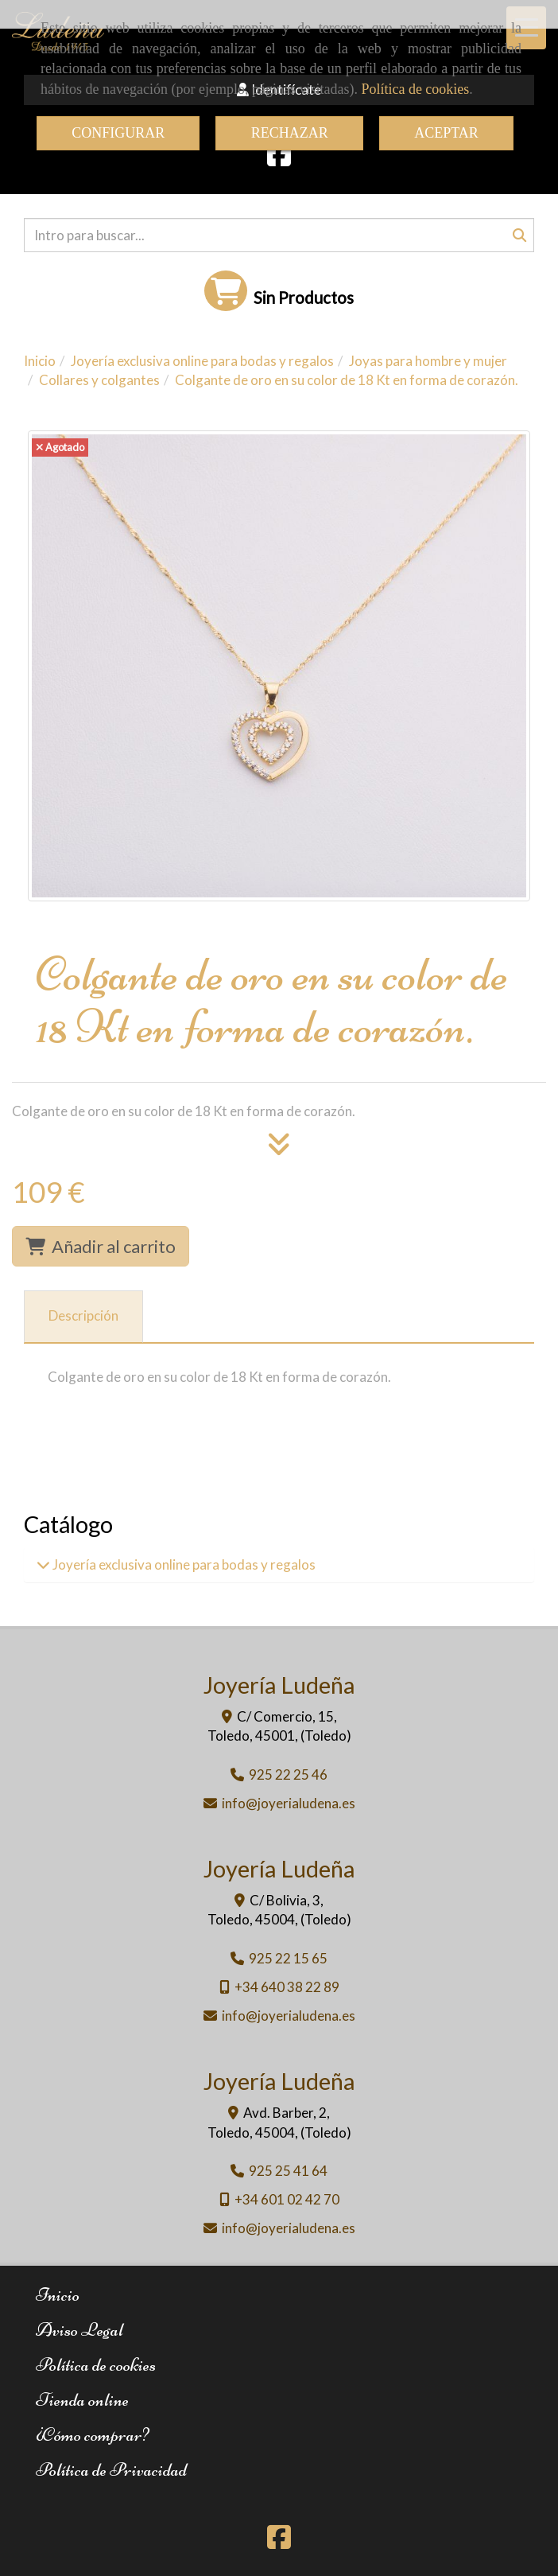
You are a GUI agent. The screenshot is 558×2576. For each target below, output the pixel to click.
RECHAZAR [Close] (289, 133)
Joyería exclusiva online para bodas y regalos (183, 1564)
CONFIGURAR (118, 133)
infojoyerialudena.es (288, 1803)
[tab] (83, 1316)
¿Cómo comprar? (92, 2434)
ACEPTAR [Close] (446, 133)
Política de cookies (415, 89)
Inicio (57, 2294)
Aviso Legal (79, 2329)
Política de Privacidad (111, 2469)
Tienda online (82, 2399)
